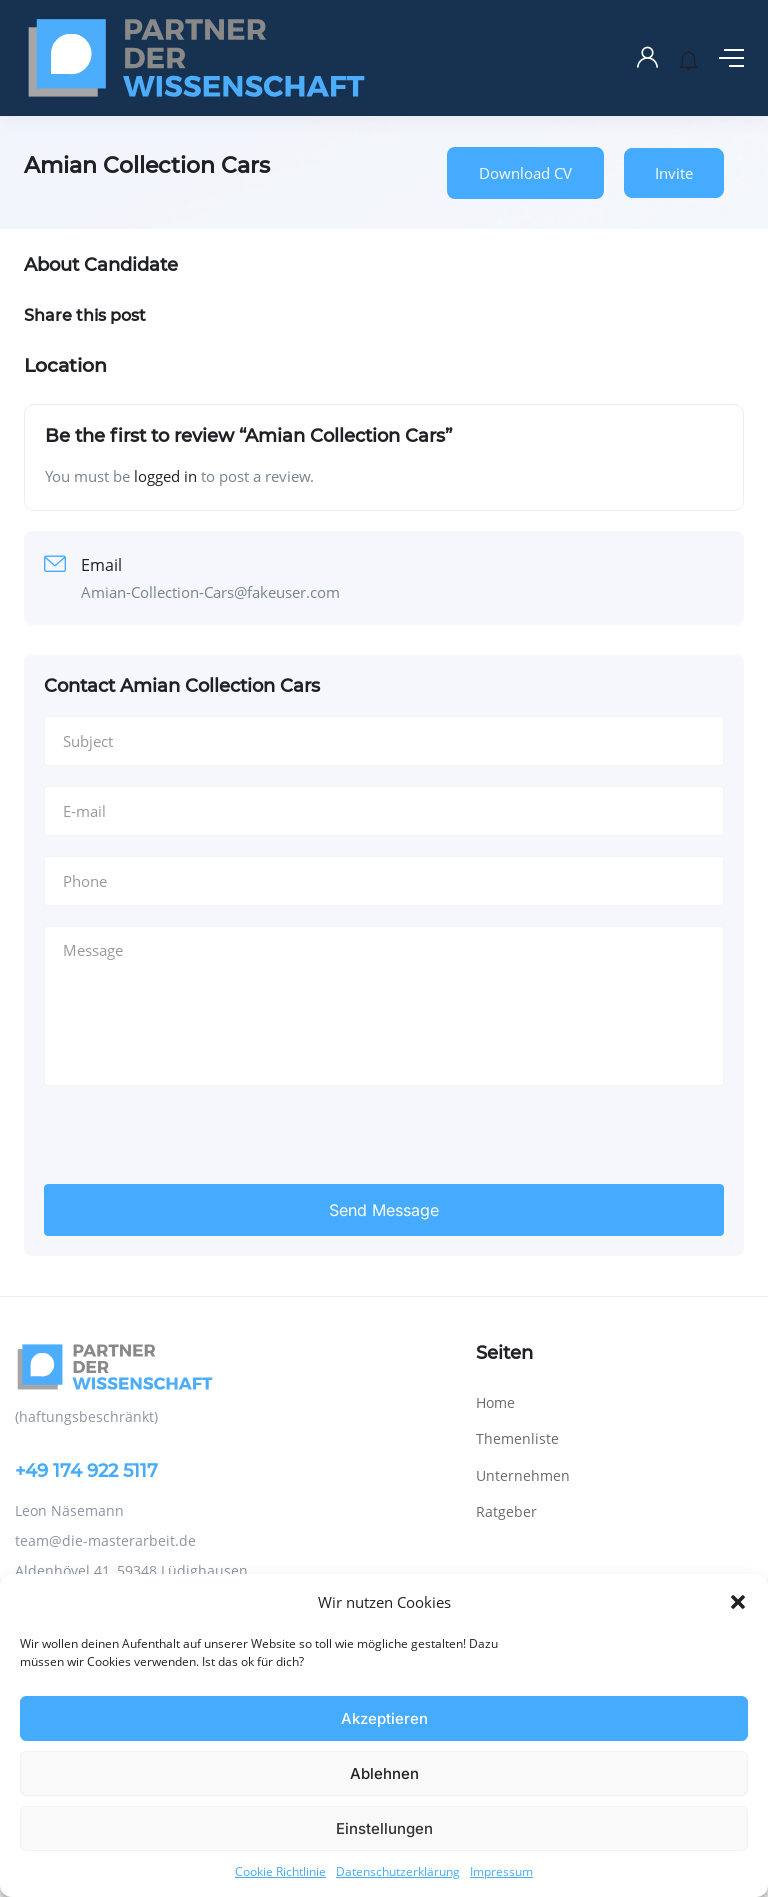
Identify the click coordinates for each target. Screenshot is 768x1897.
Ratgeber (506, 1433)
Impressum (501, 1871)
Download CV (525, 173)
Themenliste (517, 1360)
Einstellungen (384, 1828)
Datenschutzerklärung (398, 1871)
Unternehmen (523, 1397)
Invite (674, 173)
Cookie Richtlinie (280, 1871)
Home (495, 1324)
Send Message (384, 1132)
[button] (738, 1602)
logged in (165, 476)
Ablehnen (384, 1773)
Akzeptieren (384, 1718)
